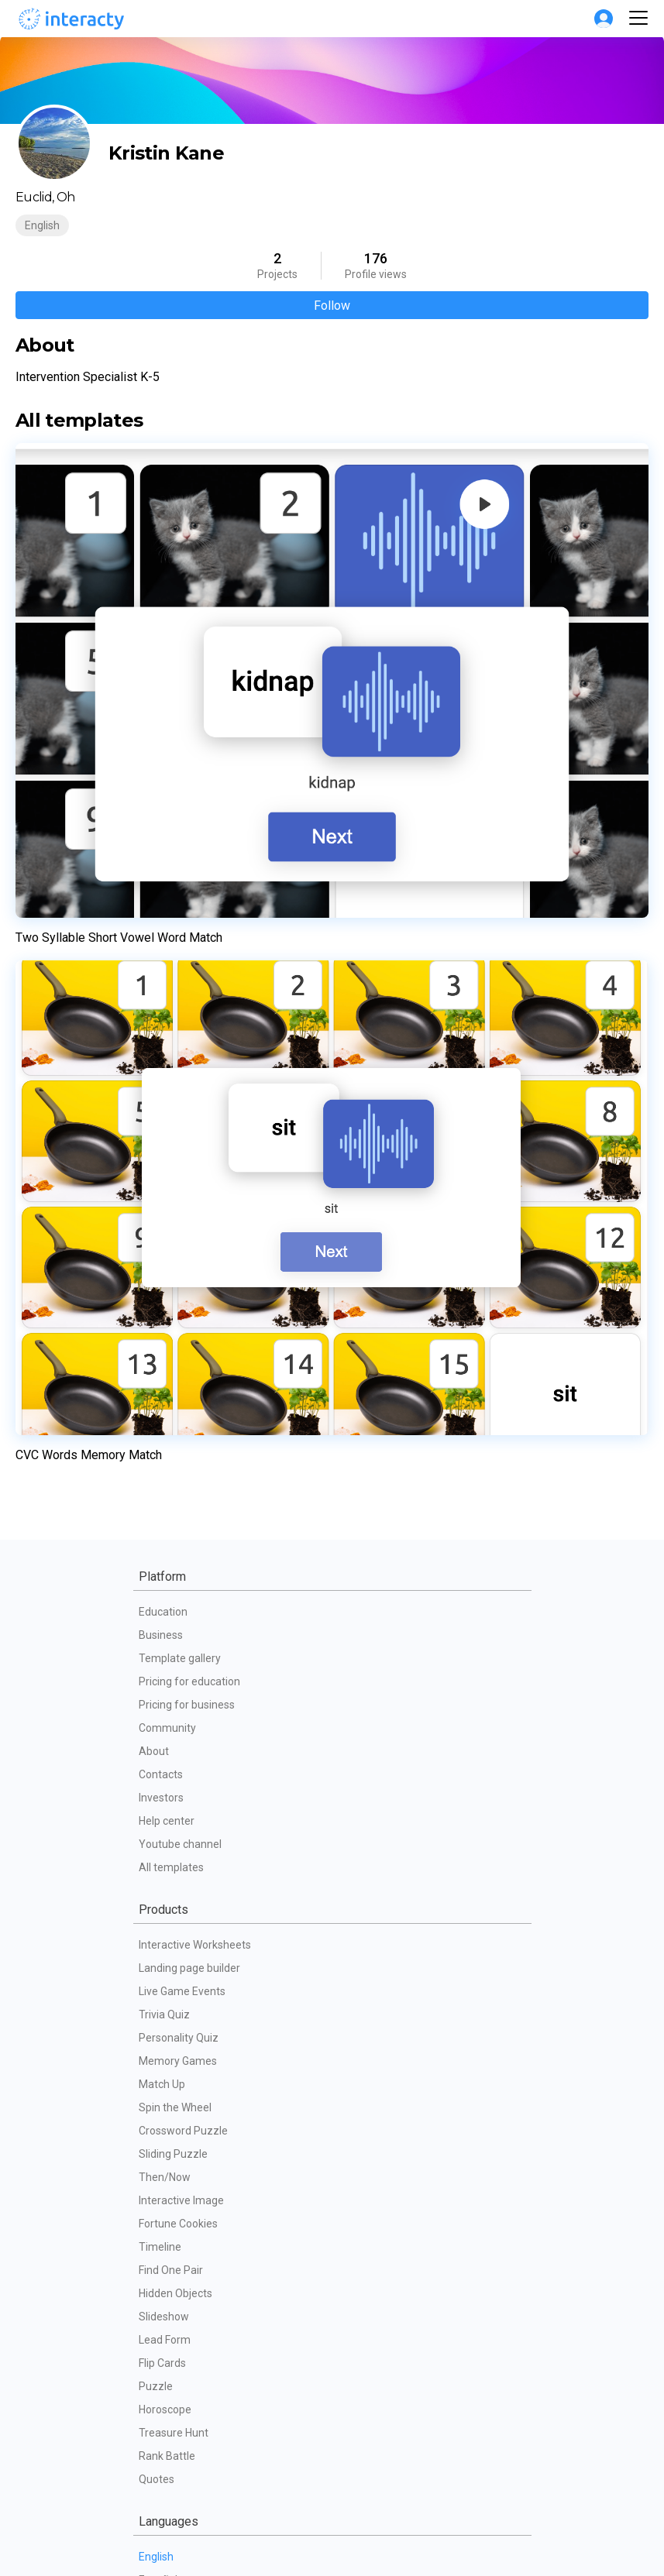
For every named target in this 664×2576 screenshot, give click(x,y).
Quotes (156, 1633)
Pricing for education (189, 835)
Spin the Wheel (175, 1261)
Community (167, 882)
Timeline (160, 1401)
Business (161, 789)
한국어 (155, 2129)
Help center (166, 975)
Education (163, 766)
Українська (167, 1897)
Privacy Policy (172, 2253)
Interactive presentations (200, 2470)
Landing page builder (189, 1122)
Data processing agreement (207, 2299)
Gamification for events (196, 2400)
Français (159, 1780)
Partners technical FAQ (194, 2323)
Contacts (161, 928)
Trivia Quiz (164, 1169)
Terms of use (171, 2230)
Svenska (160, 2013)
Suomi (154, 2059)
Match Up (162, 1238)
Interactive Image (181, 1354)
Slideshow (164, 1471)
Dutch (153, 1943)
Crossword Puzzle (183, 1285)
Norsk (153, 1990)
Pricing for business (187, 859)
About (154, 905)
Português (164, 1757)
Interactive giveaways (192, 2423)
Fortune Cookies (178, 1378)
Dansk (154, 2036)
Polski (153, 1873)
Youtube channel (180, 998)
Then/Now (165, 1331)
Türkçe (155, 2106)
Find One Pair (171, 1424)
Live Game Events (182, 1145)
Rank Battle (167, 1610)
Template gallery (180, 812)
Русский (159, 1804)
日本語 (155, 2152)
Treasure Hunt (173, 1587)
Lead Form (165, 1494)
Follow (332, 305)
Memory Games (178, 1215)
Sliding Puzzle (173, 1308)
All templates (171, 1021)
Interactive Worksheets (195, 1099)
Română (160, 2082)
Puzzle (156, 1540)
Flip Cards (162, 1517)
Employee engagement (196, 2446)
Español (158, 1734)
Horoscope (165, 1564)
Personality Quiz (178, 1192)
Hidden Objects (175, 1447)
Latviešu (159, 1920)
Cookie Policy (171, 2276)
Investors (161, 952)
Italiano (156, 1850)
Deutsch (159, 1827)
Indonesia (162, 1966)
